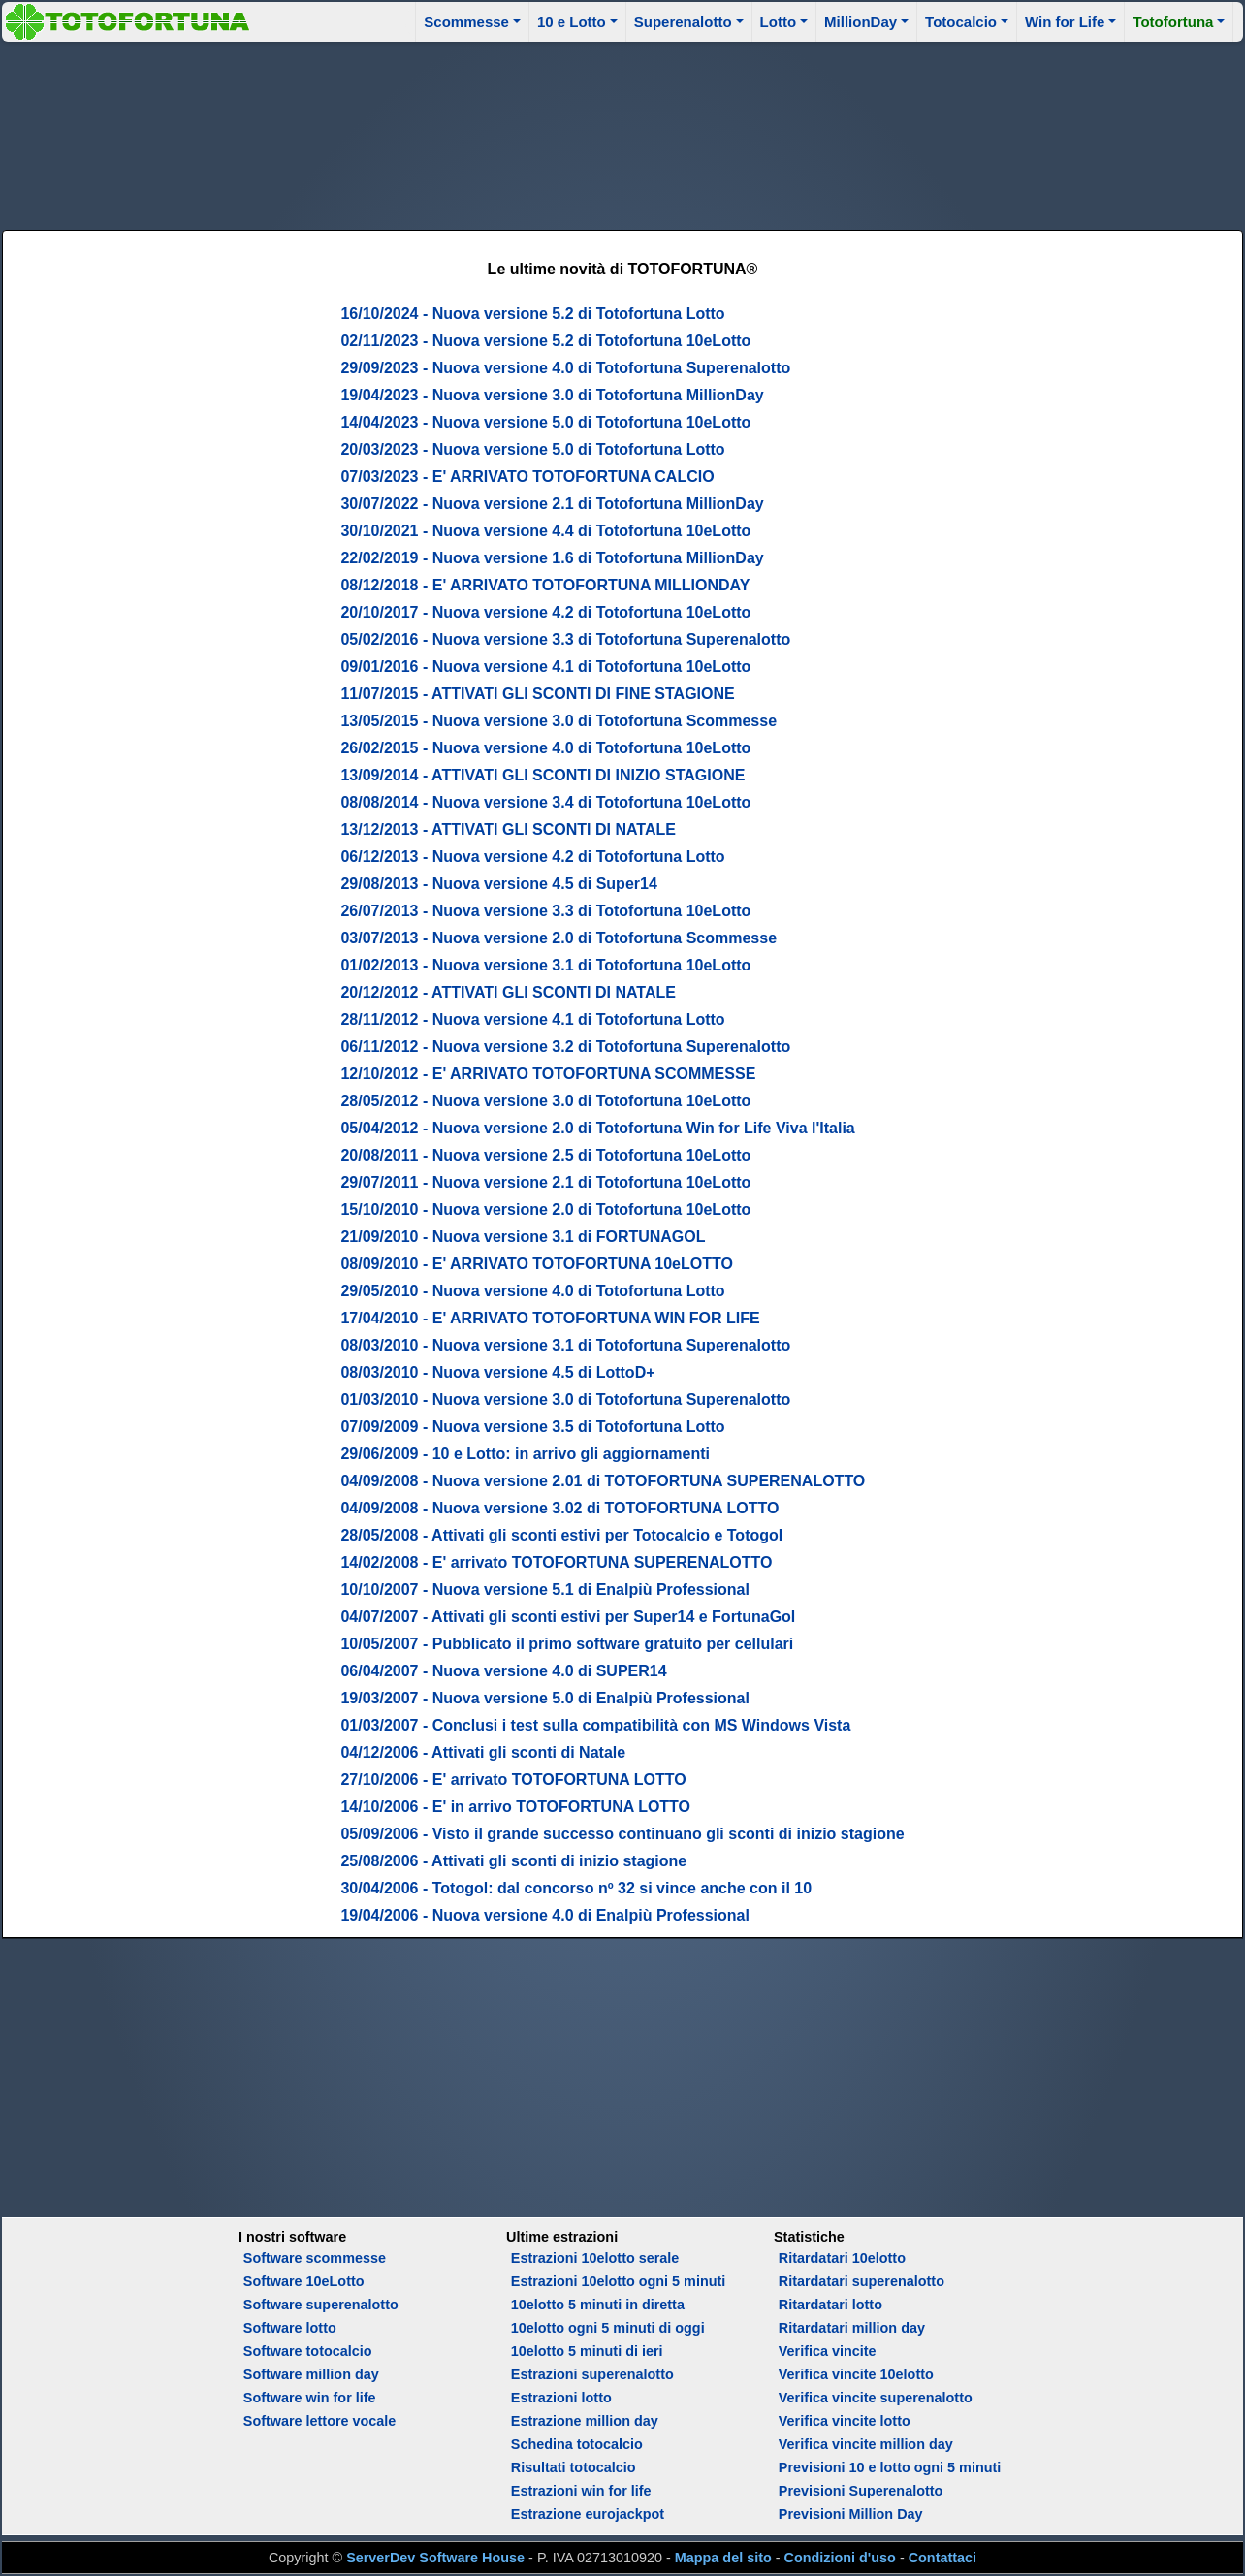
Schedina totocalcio (577, 2444)
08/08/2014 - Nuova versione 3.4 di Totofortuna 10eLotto (545, 802)
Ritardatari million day (852, 2328)
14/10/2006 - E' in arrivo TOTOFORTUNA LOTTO (515, 1806)
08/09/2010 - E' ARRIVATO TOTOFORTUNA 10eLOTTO (536, 1264)
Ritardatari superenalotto (861, 2281)
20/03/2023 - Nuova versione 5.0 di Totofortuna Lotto (532, 449)
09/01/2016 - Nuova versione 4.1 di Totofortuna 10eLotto (545, 666)
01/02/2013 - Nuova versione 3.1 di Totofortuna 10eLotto (545, 965)
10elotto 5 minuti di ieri (587, 2351)
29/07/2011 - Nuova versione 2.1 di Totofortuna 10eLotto (545, 1182)
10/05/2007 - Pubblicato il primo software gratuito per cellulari (566, 1644)
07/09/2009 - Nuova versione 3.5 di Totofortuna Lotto (532, 1426)
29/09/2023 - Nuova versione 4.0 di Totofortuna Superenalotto (565, 368)
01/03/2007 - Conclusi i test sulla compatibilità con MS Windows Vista (595, 1725)
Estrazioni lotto (561, 2397)
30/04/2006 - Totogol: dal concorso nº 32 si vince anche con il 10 (576, 1888)
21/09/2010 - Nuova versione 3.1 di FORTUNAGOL (522, 1236)
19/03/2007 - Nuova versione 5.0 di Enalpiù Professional (545, 1698)
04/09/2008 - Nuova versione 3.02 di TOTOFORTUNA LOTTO (559, 1508)
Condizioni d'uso (840, 2557)
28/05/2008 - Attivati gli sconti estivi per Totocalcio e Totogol (561, 1535)
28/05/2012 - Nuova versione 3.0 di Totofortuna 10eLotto (545, 1101)
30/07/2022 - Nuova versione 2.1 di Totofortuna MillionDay (551, 503)
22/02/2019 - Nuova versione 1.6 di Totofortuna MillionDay (551, 558)
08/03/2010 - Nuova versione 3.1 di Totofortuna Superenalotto (565, 1345)
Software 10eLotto (304, 2281)
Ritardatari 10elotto (842, 2258)
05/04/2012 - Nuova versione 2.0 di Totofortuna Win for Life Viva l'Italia (597, 1128)
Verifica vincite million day (866, 2444)
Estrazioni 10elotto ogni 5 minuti (618, 2281)
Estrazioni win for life (581, 2490)
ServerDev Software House (435, 2557)
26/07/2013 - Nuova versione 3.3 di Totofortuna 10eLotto (545, 911)
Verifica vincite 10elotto (856, 2374)
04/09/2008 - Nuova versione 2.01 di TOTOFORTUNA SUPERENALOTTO (602, 1481)
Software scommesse (314, 2258)
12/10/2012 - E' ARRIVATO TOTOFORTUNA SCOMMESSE (547, 1073)
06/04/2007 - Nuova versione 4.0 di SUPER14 (503, 1671)
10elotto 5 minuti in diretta (598, 2304)
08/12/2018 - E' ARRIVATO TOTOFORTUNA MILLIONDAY (545, 585)
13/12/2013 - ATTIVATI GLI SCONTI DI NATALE (508, 829)
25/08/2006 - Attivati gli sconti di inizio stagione (513, 1861)
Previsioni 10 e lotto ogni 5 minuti (890, 2467)
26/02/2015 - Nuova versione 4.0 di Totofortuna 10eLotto (545, 748)
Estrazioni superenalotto (592, 2374)
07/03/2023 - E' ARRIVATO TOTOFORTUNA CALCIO (527, 476)
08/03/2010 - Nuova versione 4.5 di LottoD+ (497, 1372)
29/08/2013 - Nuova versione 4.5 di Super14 (498, 883)
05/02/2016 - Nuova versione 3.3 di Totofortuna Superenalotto (565, 639)
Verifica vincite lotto (844, 2421)
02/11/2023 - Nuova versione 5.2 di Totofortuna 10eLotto (545, 341)
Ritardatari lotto (830, 2304)
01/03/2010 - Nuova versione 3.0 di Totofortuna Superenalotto (565, 1399)
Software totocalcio (307, 2351)
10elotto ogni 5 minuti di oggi (608, 2328)
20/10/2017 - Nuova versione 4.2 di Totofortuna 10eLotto (545, 612)
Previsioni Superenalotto (861, 2490)
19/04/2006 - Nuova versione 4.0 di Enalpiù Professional (545, 1915)
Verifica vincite (828, 2351)
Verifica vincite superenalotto (876, 2397)
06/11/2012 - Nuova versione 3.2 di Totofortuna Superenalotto (565, 1046)
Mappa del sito (723, 2557)
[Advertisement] (622, 133)
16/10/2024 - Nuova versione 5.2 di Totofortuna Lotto (532, 313)
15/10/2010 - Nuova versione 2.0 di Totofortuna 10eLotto (545, 1209)
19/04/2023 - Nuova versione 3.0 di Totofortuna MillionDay (551, 395)
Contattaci (942, 2557)
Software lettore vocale (320, 2421)
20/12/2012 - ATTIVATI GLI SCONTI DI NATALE (508, 992)
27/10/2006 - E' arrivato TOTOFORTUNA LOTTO (513, 1779)
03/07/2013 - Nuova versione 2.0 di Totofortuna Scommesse (558, 938)
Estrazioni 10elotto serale (595, 2258)
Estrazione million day (584, 2421)
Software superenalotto (321, 2304)
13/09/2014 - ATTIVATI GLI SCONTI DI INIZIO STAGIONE (542, 775)
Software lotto (289, 2328)
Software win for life (309, 2397)
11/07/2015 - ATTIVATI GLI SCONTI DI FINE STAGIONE (537, 693)
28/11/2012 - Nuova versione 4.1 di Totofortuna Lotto (532, 1019)
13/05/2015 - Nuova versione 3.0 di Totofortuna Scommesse (558, 721)
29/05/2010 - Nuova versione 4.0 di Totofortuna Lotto (532, 1291)
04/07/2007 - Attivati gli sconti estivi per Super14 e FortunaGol (567, 1616)
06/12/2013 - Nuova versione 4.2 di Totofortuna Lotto (532, 856)
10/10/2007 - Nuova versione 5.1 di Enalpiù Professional (545, 1589)
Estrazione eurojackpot (587, 2514)
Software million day (311, 2374)
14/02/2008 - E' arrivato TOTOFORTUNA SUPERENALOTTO (556, 1562)
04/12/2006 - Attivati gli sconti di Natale (482, 1752)
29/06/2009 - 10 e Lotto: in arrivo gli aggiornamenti (525, 1454)
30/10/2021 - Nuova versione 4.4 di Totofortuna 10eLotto (545, 531)
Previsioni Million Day (851, 2514)
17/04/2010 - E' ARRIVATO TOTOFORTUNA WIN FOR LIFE (549, 1318)
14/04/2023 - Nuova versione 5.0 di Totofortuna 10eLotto (545, 422)
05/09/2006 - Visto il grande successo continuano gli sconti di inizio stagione (622, 1834)
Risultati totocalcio (573, 2467)
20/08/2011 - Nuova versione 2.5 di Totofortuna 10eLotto (545, 1155)
